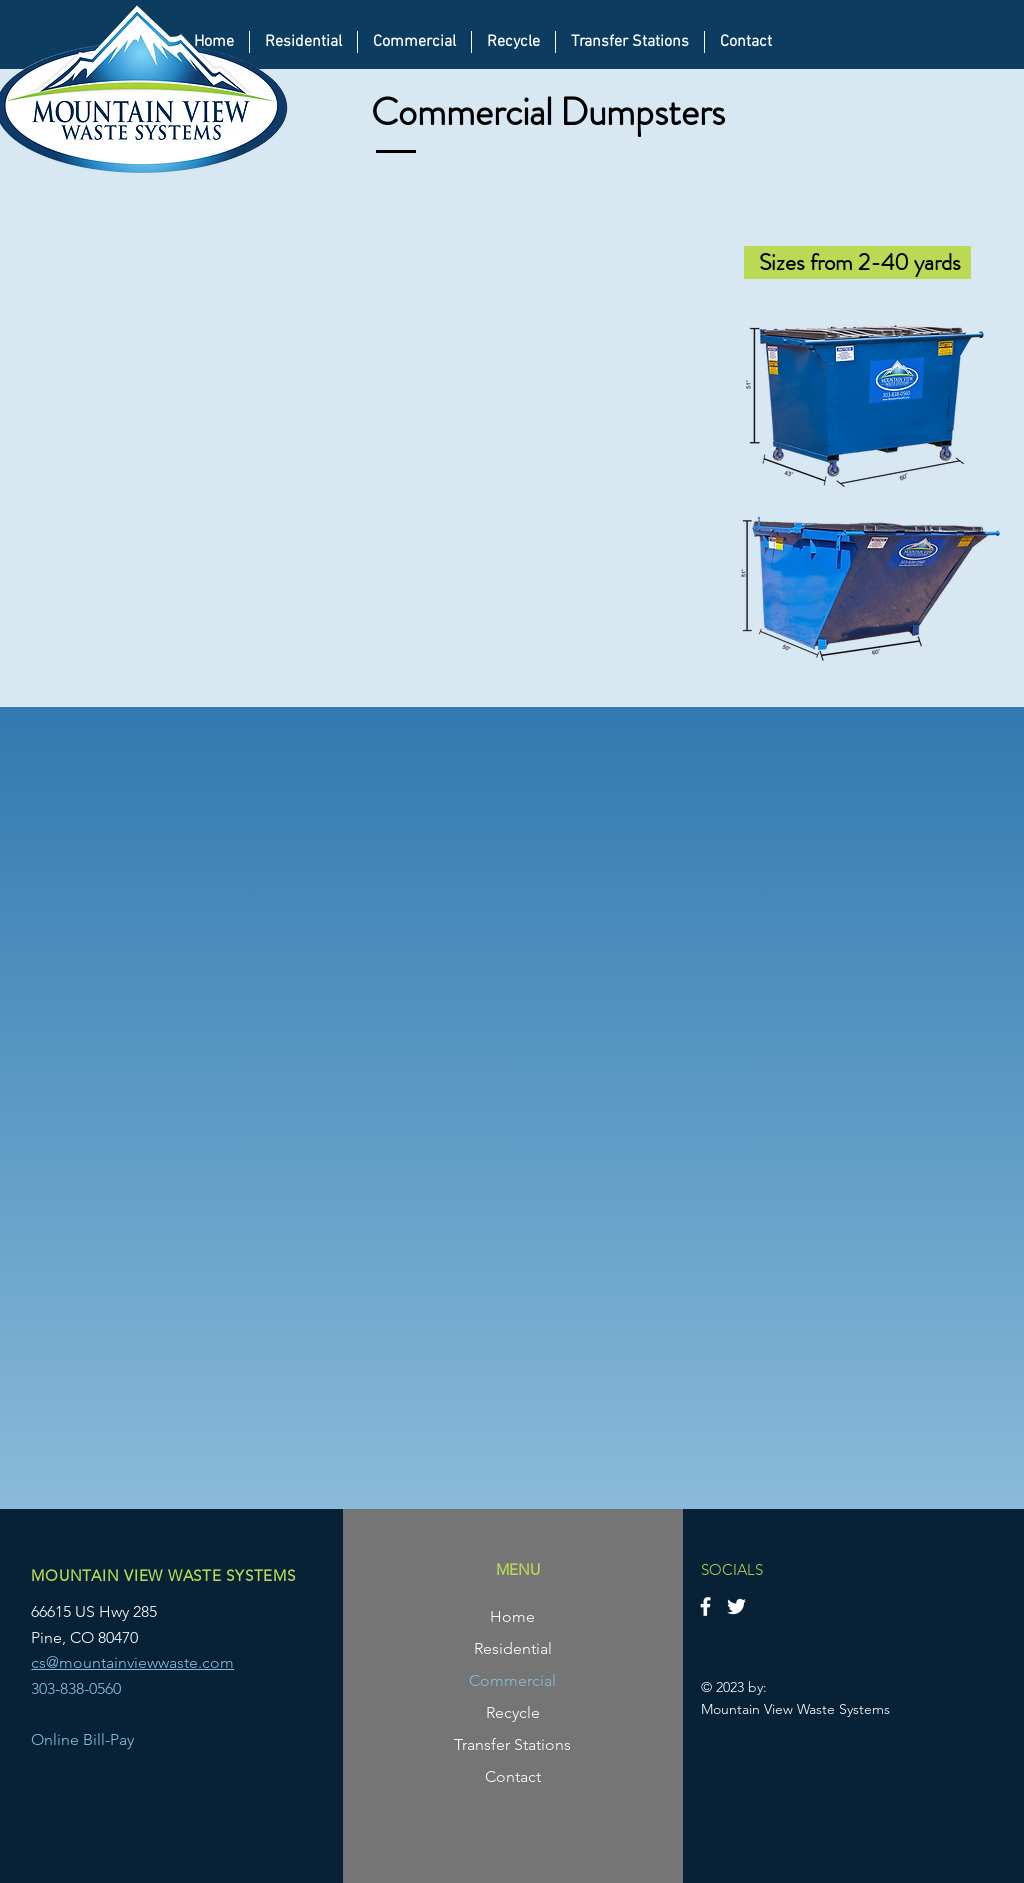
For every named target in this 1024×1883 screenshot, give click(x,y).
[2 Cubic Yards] (477, 1481)
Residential (513, 1648)
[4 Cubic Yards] (523, 1481)
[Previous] (70, 1118)
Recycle (513, 1712)
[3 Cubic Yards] (500, 1481)
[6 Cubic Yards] (546, 1481)
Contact (513, 1776)
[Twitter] (736, 1606)
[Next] (954, 1118)
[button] (414, 42)
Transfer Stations (512, 1744)
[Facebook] (705, 1606)
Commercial (512, 1680)
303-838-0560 (76, 1688)
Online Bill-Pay (82, 1739)
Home (512, 1616)
